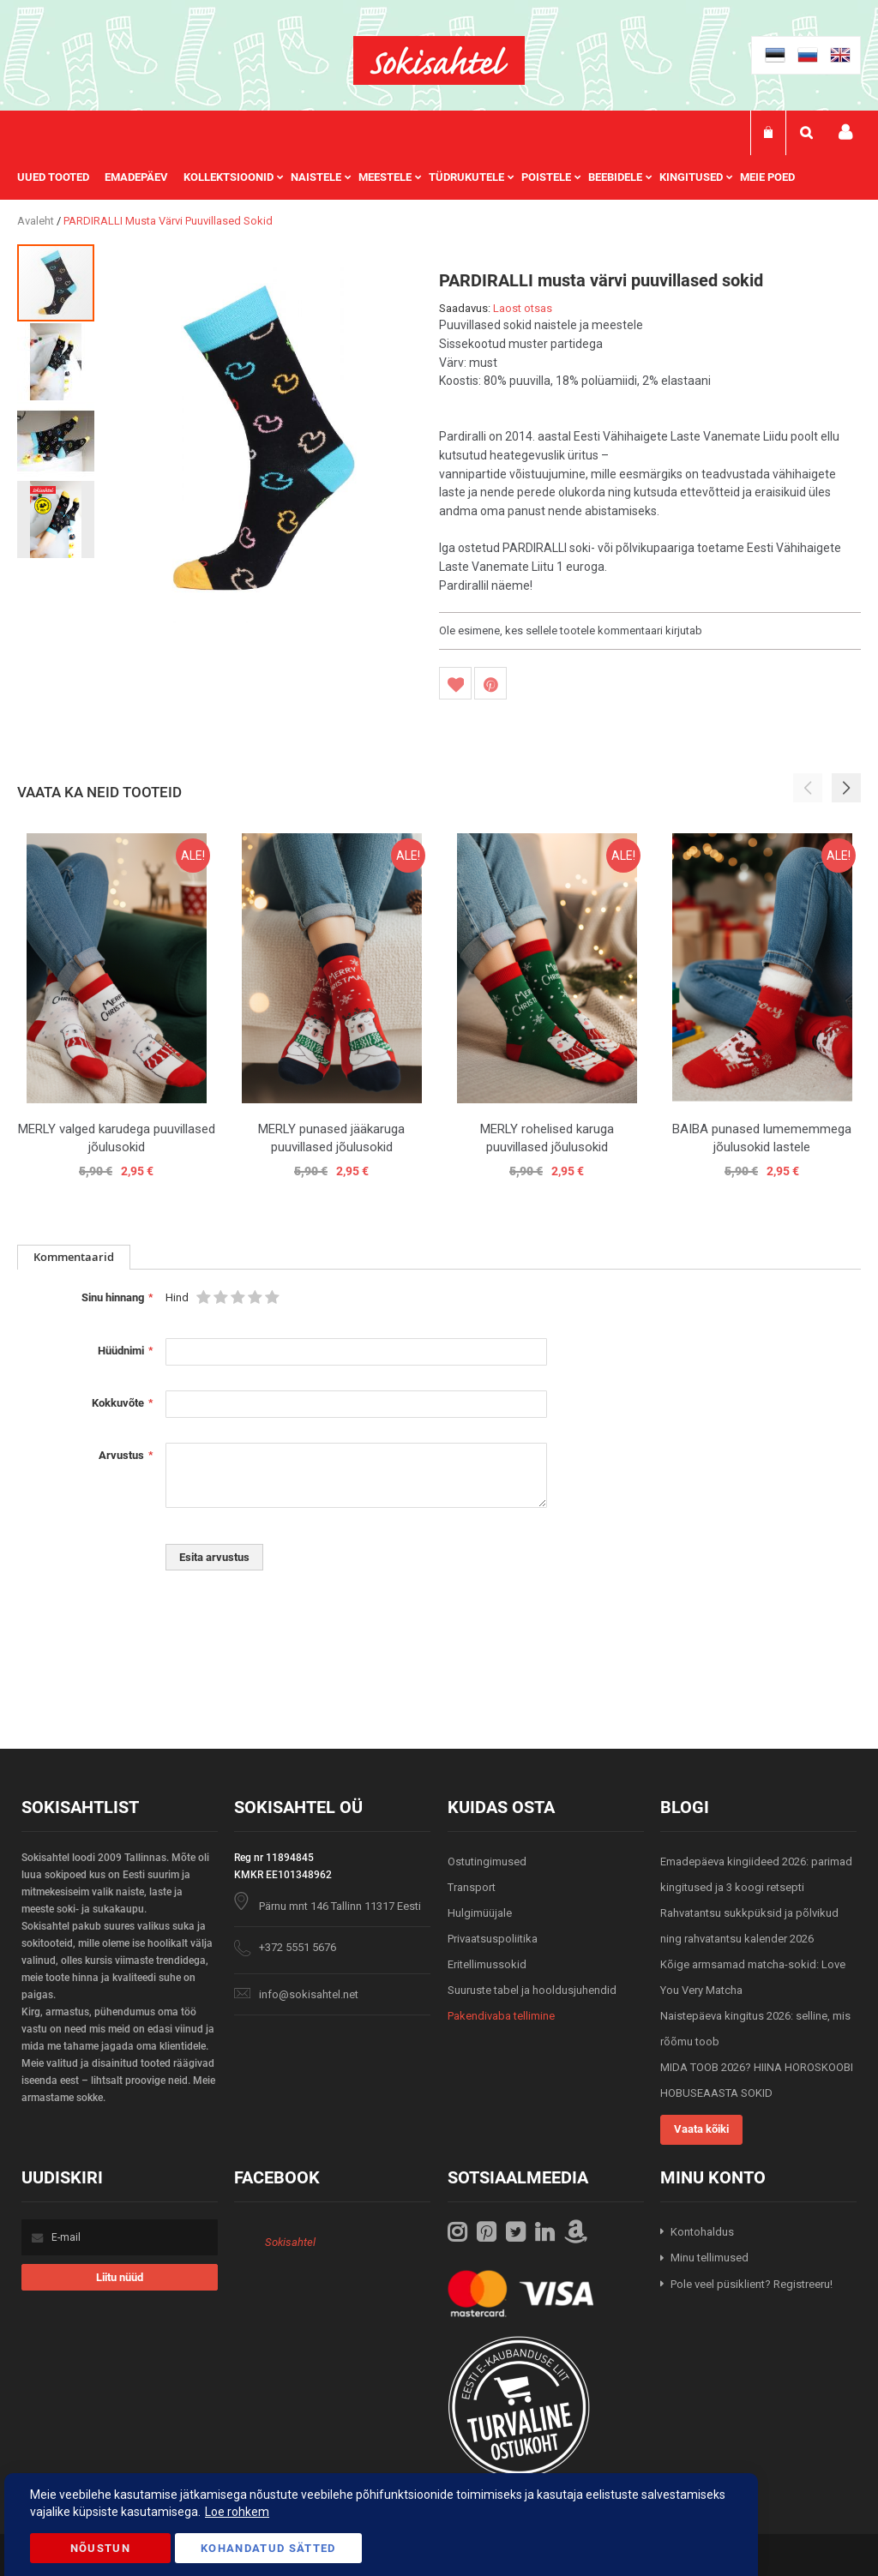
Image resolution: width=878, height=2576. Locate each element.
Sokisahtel (290, 2242)
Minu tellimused (710, 2257)
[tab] (73, 1257)
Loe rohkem (237, 2512)
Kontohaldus (702, 2231)
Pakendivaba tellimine (501, 2015)
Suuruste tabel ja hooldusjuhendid (532, 1990)
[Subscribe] (119, 2277)
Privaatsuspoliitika (493, 1938)
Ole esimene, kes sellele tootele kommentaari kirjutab (570, 630)
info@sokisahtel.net (308, 1994)
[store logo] (439, 60)
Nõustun (100, 2548)
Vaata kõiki (701, 2129)
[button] (56, 360)
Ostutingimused (487, 1861)
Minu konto (845, 132)
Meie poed (767, 177)
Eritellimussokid (487, 1964)
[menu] (414, 177)
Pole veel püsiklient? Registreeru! (752, 2284)
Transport (472, 1887)
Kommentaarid (73, 1256)
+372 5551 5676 (297, 1947)
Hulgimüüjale (480, 1912)
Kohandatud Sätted (268, 2548)
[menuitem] (61, 177)
